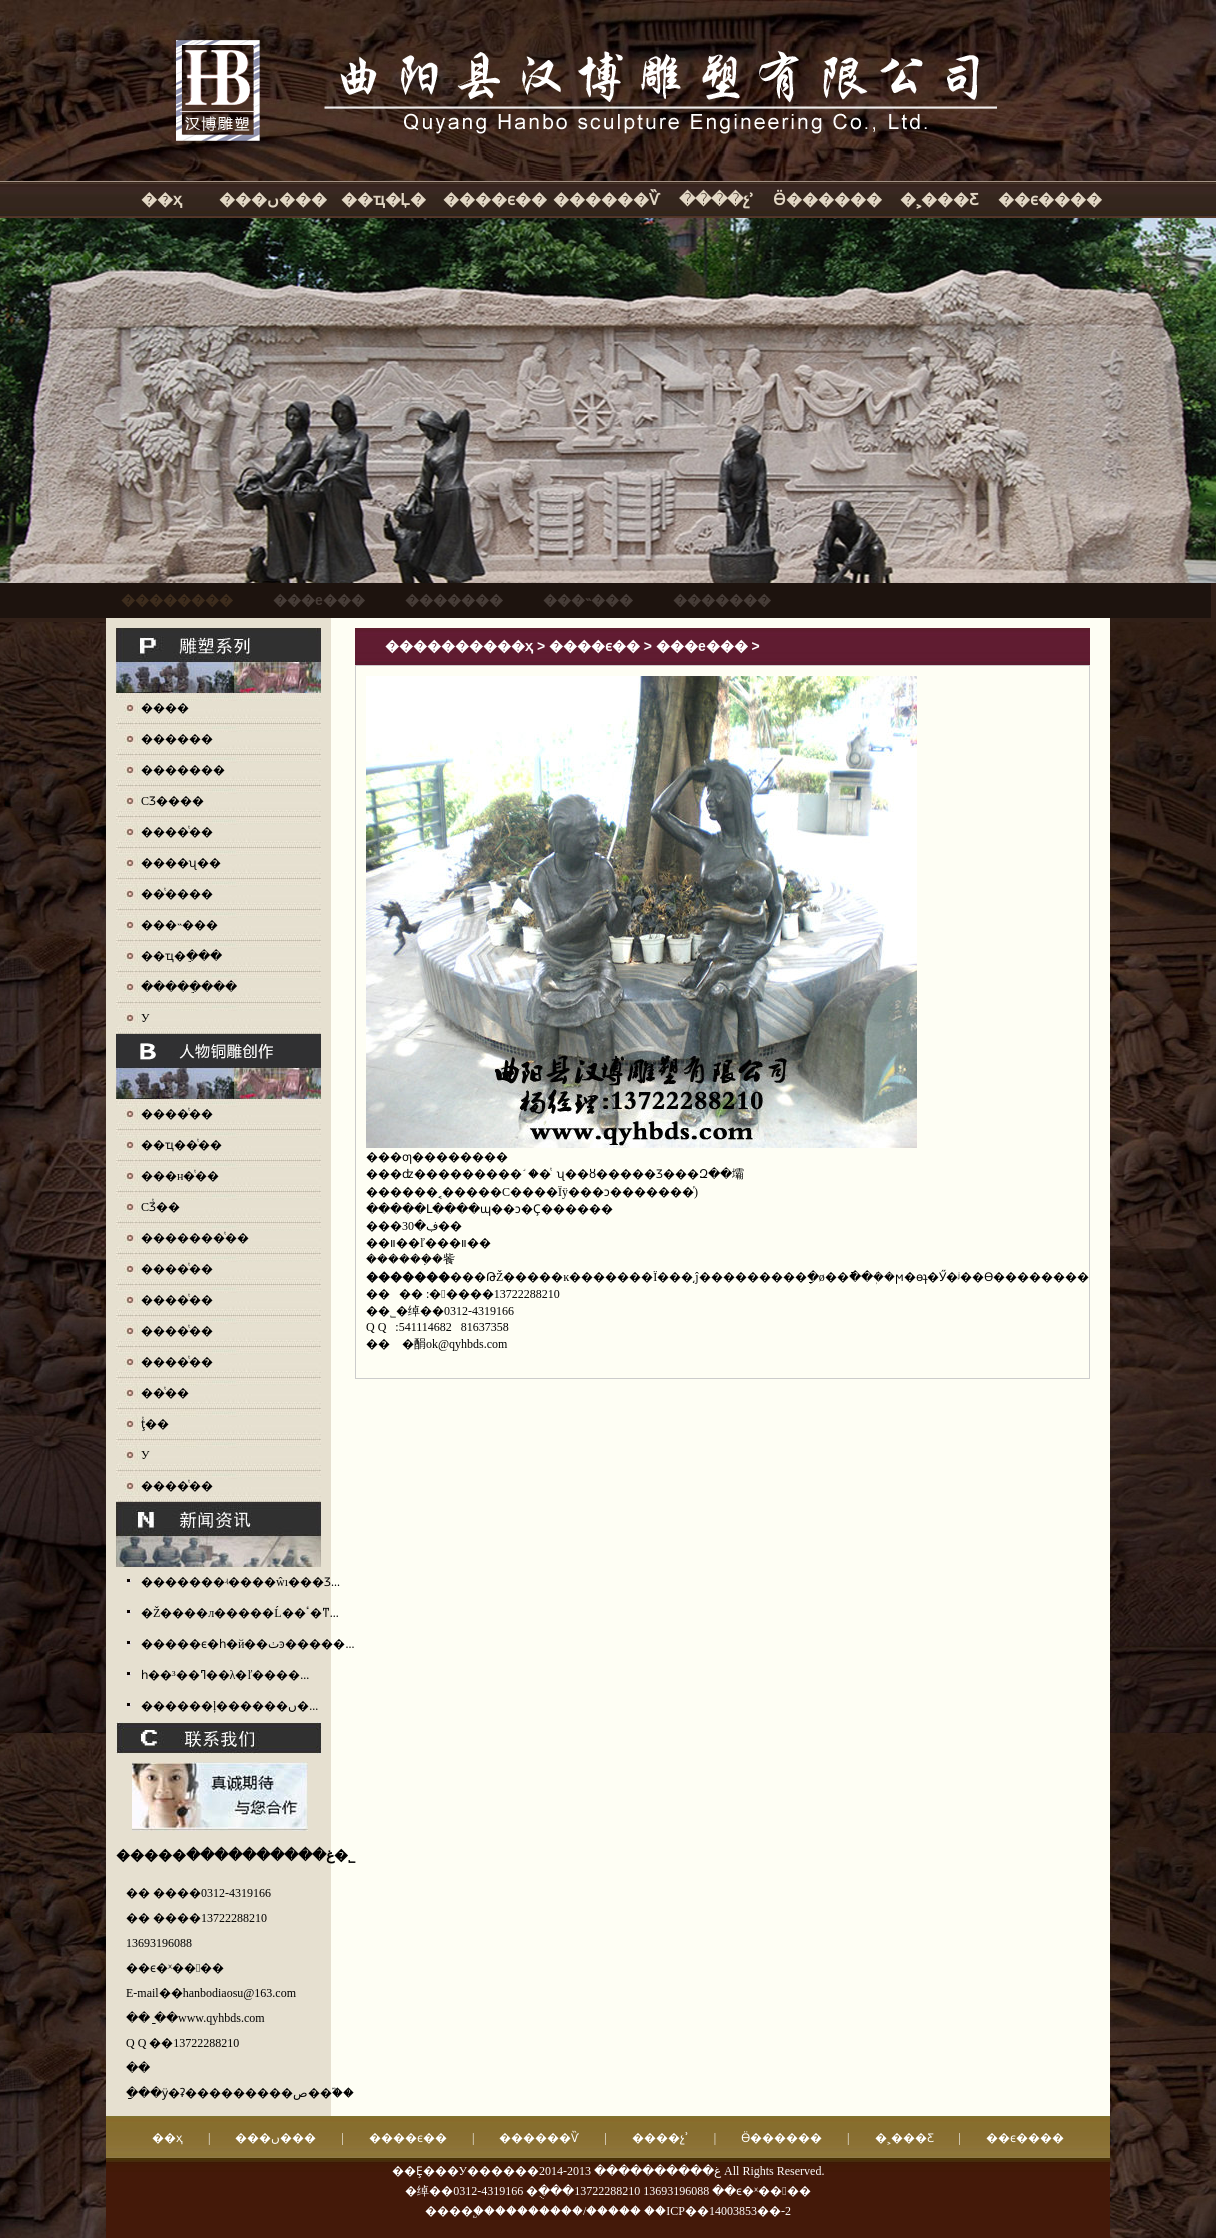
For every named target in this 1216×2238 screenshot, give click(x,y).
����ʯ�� (181, 863)
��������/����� (568, 2211)
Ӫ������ (827, 199)
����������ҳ (459, 646)
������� (183, 770)
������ (177, 739)
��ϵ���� (1050, 199)
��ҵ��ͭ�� (181, 1145)
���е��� (702, 646)
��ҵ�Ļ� (384, 199)
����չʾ (716, 199)
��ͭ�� (165, 1393)
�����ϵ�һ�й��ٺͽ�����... (247, 1644)
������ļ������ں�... (229, 1706)
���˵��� (179, 925)
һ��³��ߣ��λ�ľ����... (225, 1675)
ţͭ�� (155, 1424)
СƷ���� (172, 801)
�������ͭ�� (195, 1238)
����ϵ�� (495, 199)
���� (165, 708)
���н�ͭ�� (180, 1176)
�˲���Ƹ (939, 199)
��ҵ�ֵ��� (181, 956)
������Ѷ (606, 199)
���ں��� (273, 199)
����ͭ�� (177, 832)
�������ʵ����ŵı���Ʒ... (240, 1582)
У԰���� (145, 1018)
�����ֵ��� (189, 987)
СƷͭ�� (160, 1207)
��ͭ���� (177, 894)
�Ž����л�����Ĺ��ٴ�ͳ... (240, 1613)
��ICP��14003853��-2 (717, 2211)
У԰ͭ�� (145, 1455)
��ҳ (161, 199)
